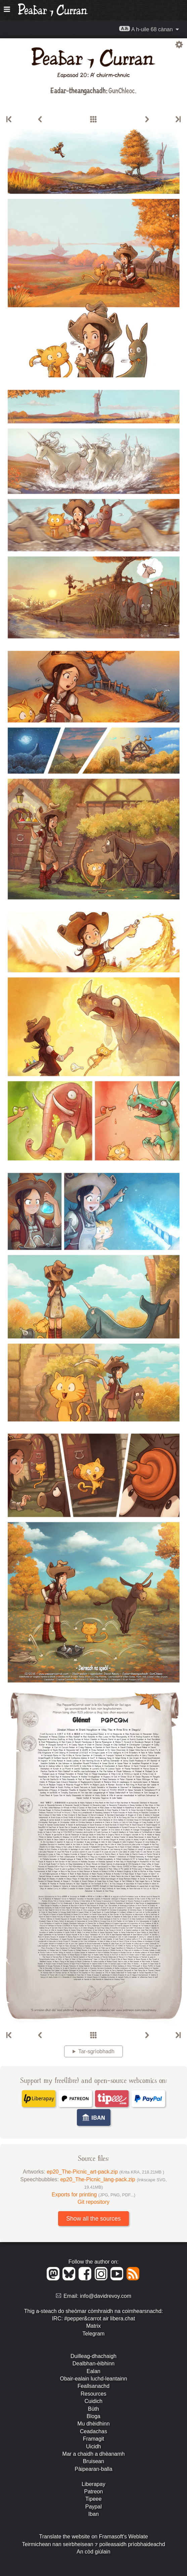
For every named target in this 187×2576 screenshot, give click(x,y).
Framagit (93, 2439)
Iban (93, 2514)
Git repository (93, 2202)
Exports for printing (93, 2194)
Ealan (93, 2371)
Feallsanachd (93, 2386)
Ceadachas (93, 2431)
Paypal (93, 2506)
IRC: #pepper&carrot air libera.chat (93, 2318)
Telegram (94, 2333)
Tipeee (93, 2499)
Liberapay (93, 2484)
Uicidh (93, 2446)
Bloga (93, 2416)
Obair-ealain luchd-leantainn (93, 2378)
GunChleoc (121, 90)
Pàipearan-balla (93, 2469)
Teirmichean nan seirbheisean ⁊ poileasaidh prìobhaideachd (93, 2544)
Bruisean (93, 2461)
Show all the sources (93, 2218)
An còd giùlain (93, 2551)
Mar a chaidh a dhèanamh (93, 2454)
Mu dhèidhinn (93, 2424)
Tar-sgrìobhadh (96, 2051)
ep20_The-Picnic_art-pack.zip (105, 2172)
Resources (93, 2394)
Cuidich (93, 2401)
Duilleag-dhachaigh (93, 2356)
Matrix (93, 2326)
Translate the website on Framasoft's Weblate (93, 2536)
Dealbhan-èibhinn (93, 2363)
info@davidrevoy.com (105, 2296)
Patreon (93, 2491)
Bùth (93, 2409)
